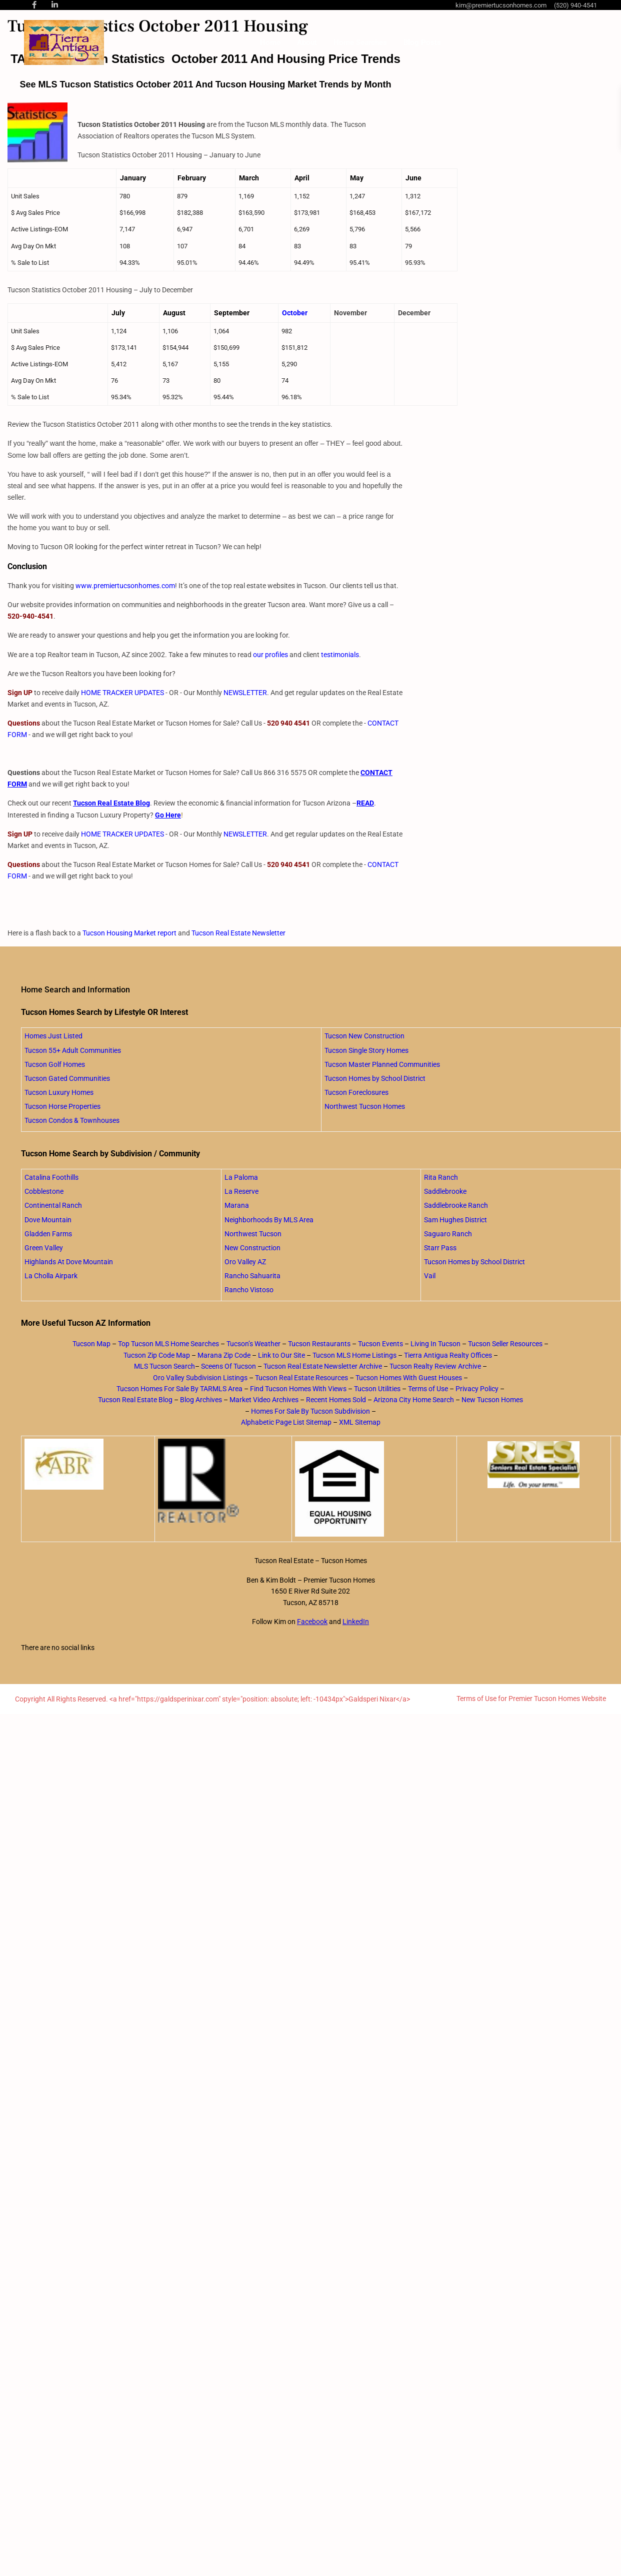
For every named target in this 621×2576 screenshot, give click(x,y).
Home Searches (360, 42)
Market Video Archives (264, 1400)
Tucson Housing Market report (129, 933)
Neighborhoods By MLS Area (269, 1220)
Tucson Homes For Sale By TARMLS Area (179, 1389)
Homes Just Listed (53, 1036)
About (307, 42)
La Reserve (241, 1191)
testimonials (340, 655)
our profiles (270, 655)
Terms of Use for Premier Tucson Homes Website (531, 1699)
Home (270, 42)
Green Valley (43, 1248)
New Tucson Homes (492, 1400)
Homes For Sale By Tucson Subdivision (310, 1411)
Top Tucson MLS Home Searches (168, 1344)
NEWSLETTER (245, 693)
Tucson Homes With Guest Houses (409, 1378)
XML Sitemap (359, 1422)
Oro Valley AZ (245, 1262)
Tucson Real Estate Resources (301, 1378)
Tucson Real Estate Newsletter (239, 933)
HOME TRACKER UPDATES (122, 693)
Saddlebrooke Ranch (456, 1205)
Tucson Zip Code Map (157, 1355)
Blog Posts (422, 42)
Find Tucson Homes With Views (298, 1389)
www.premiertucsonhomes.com (125, 586)
